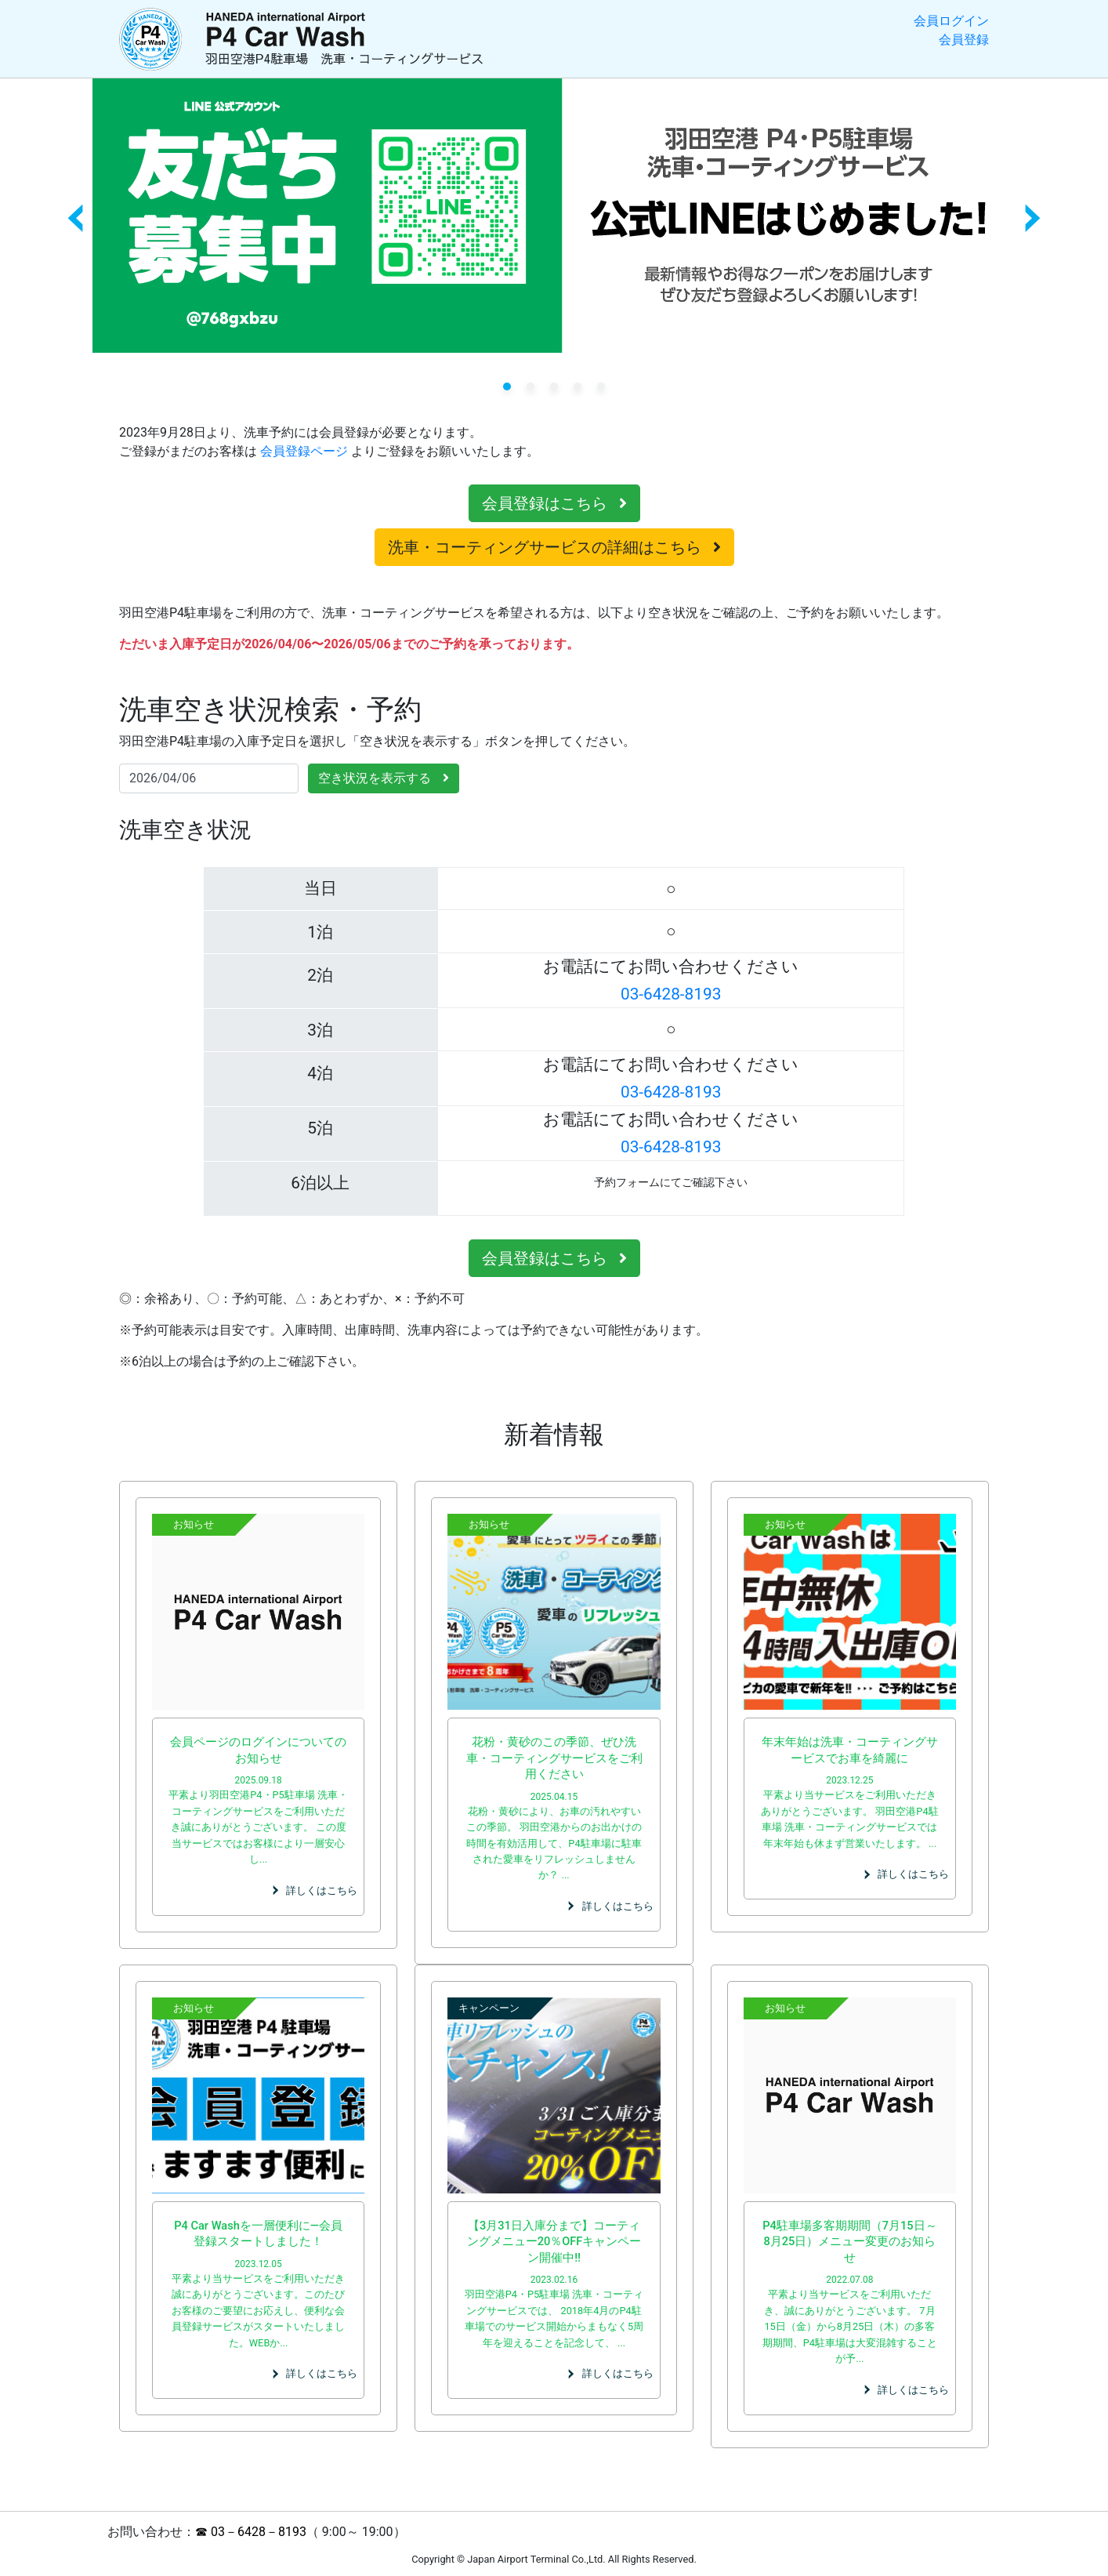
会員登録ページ (304, 451)
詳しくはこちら (321, 1890)
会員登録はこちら (554, 503)
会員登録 (964, 39)
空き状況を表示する (383, 778)
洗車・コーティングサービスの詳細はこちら (554, 547)
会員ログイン (951, 20)
